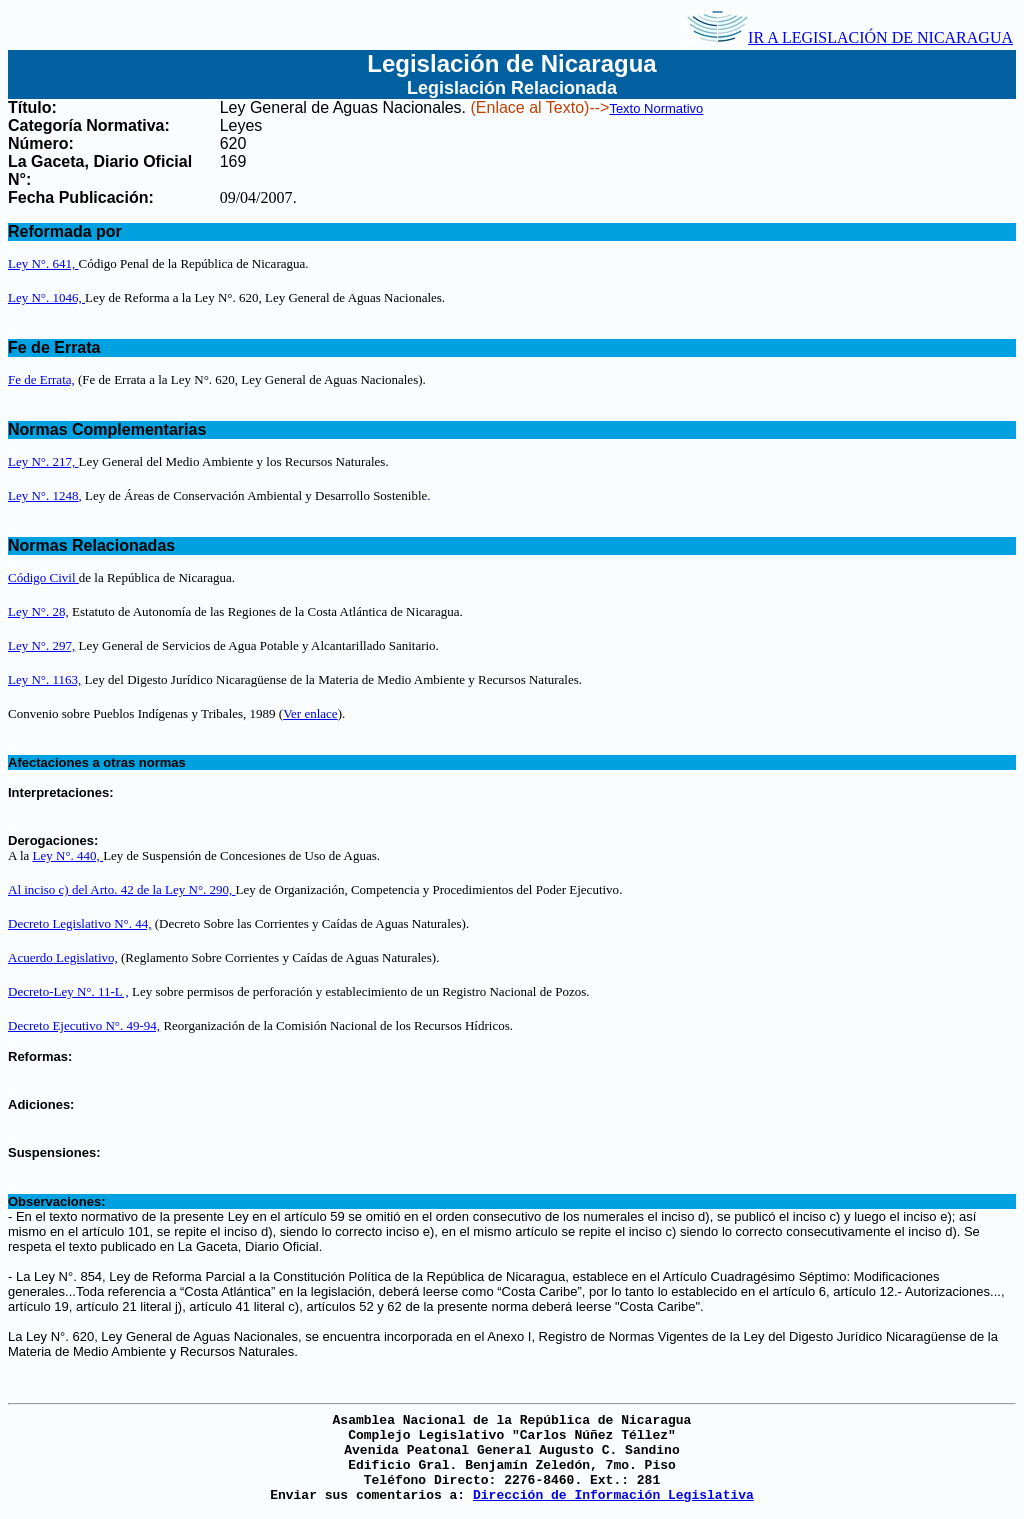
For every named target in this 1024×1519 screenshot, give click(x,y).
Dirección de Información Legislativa (613, 1495)
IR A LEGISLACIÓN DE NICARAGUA (850, 37)
